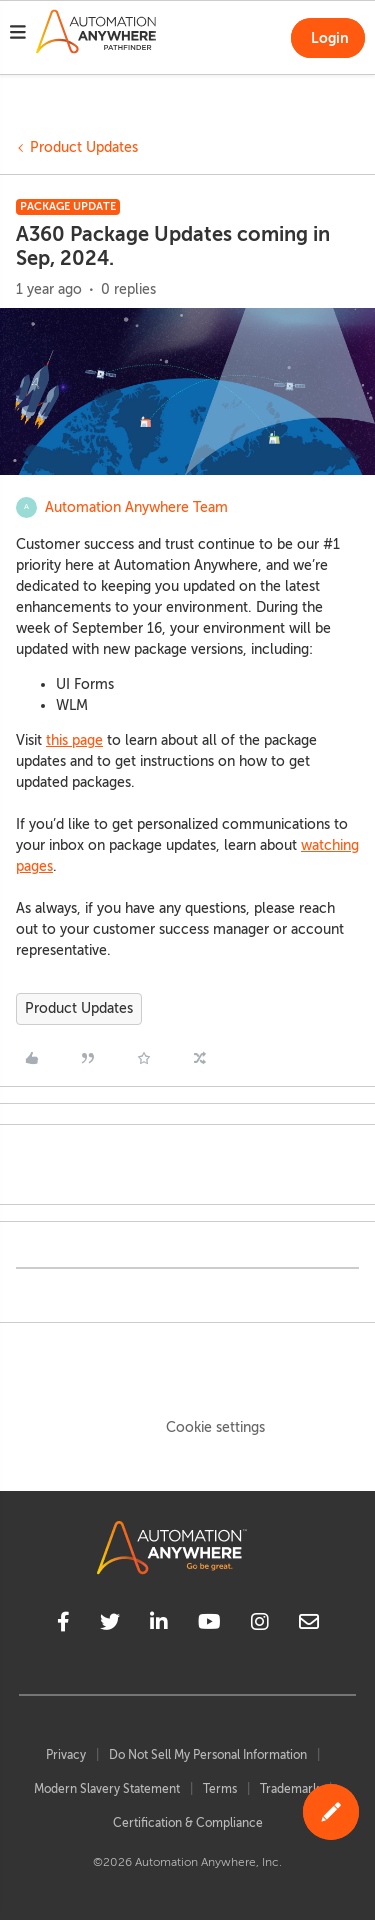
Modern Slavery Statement (107, 1789)
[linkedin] (159, 1625)
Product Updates (84, 147)
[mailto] (309, 1625)
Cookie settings (215, 1427)
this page (74, 740)
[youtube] (209, 1625)
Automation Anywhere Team (136, 507)
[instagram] (260, 1625)
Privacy (66, 1755)
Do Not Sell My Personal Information (208, 1755)
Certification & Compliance (188, 1823)
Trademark (289, 1789)
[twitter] (110, 1625)
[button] (18, 35)
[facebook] (63, 1625)
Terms (220, 1789)
